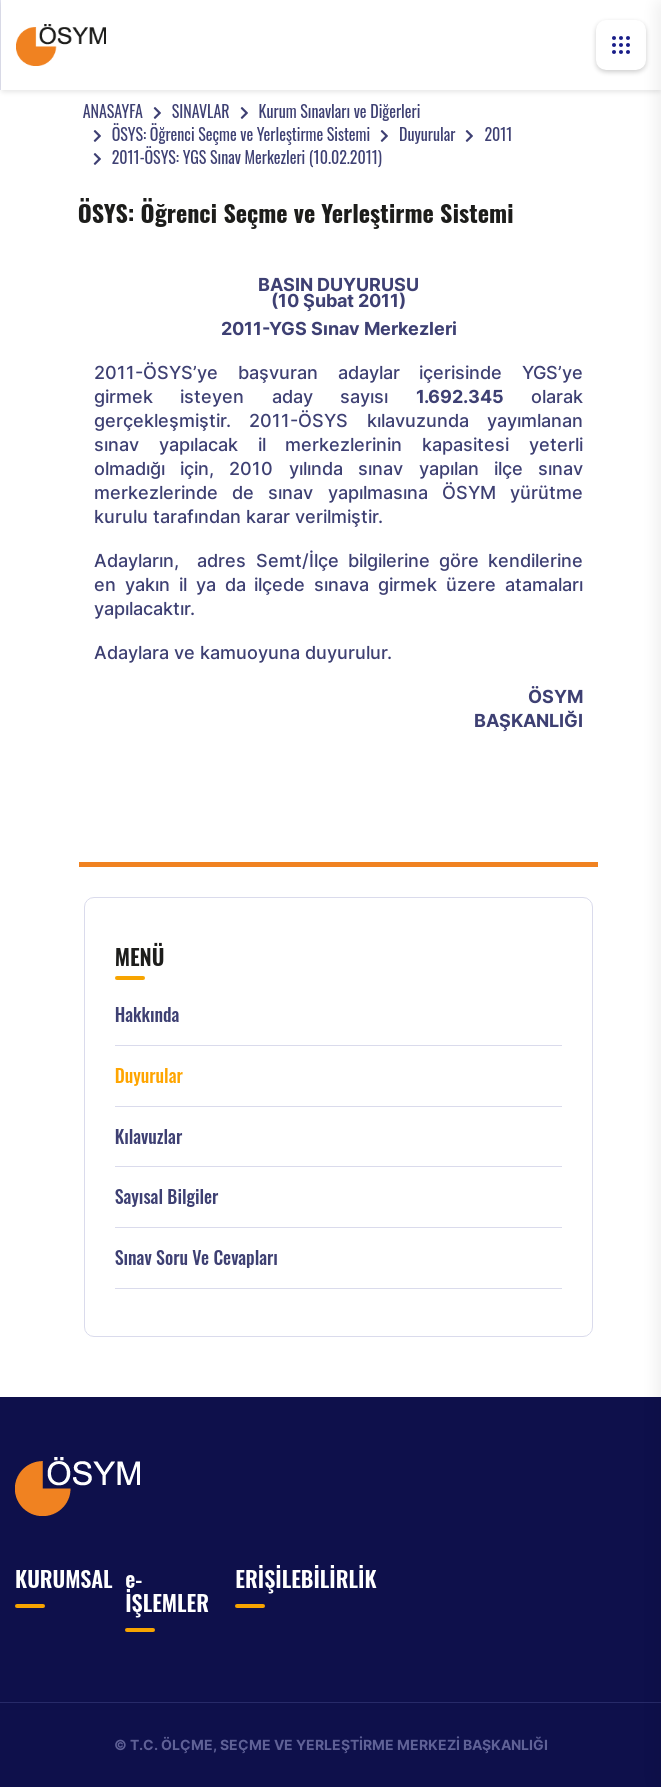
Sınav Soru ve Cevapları (196, 1257)
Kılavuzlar (149, 1136)
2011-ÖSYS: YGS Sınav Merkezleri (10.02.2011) (247, 157)
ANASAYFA (113, 111)
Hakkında (147, 1014)
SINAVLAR (201, 111)
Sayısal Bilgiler (167, 1196)
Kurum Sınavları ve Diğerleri (340, 111)
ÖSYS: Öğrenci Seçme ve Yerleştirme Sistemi (241, 134)
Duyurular (427, 134)
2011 (498, 134)
